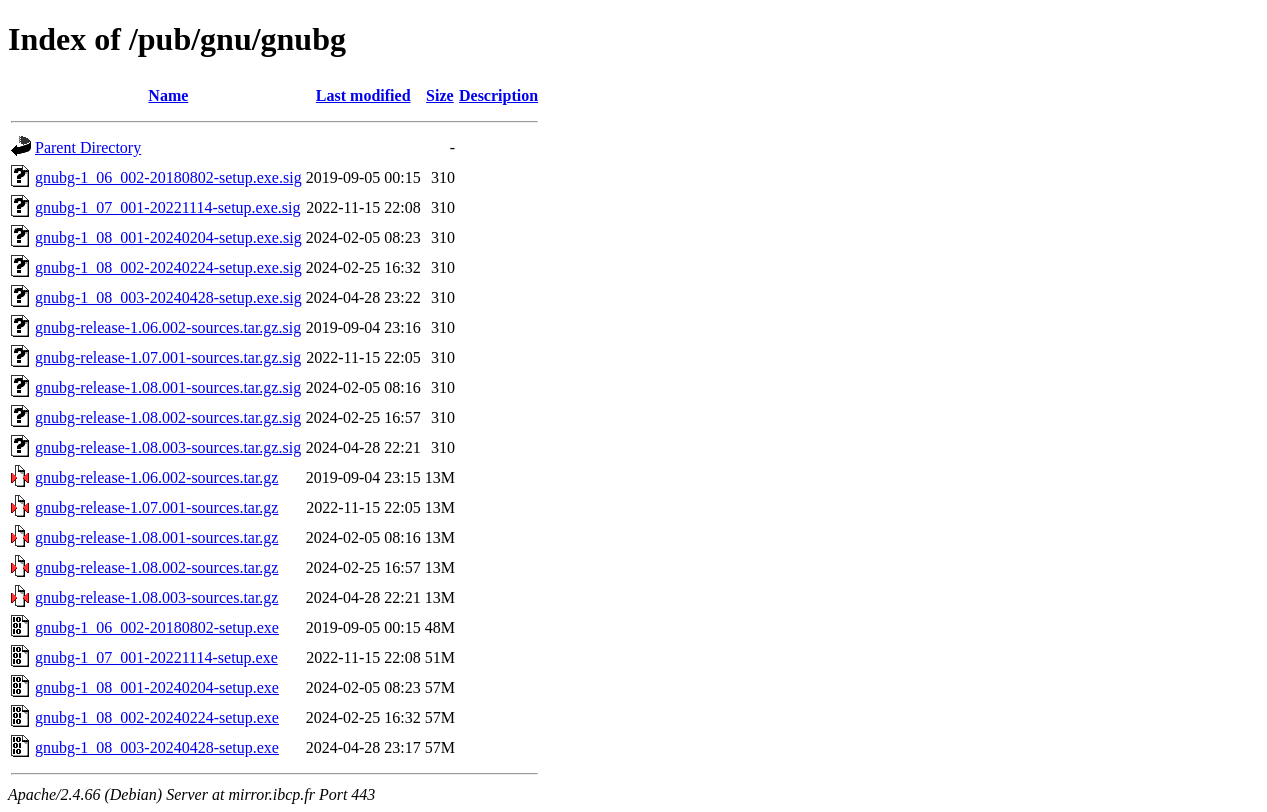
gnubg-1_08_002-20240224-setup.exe (157, 717)
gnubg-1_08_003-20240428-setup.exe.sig (168, 297)
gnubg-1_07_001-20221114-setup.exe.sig (167, 207)
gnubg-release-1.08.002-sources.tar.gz (156, 567)
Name (168, 95)
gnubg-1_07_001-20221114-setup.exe (156, 657)
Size (440, 95)
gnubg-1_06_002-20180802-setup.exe (157, 627)
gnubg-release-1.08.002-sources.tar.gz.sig (168, 417)
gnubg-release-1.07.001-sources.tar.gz (156, 507)
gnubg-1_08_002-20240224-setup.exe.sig (168, 267)
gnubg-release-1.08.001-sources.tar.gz (156, 537)
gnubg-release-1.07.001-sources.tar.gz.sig (168, 357)
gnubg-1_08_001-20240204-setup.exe (157, 687)
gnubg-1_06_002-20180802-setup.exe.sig (168, 177)
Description (498, 95)
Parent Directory (88, 147)
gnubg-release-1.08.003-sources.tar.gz (156, 597)
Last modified (363, 95)
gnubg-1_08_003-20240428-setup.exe (157, 747)
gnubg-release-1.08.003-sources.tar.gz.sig (168, 447)
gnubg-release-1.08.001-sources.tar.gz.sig (168, 387)
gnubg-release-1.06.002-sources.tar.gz (156, 477)
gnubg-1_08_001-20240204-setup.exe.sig (168, 237)
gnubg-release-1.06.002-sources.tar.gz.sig (168, 327)
